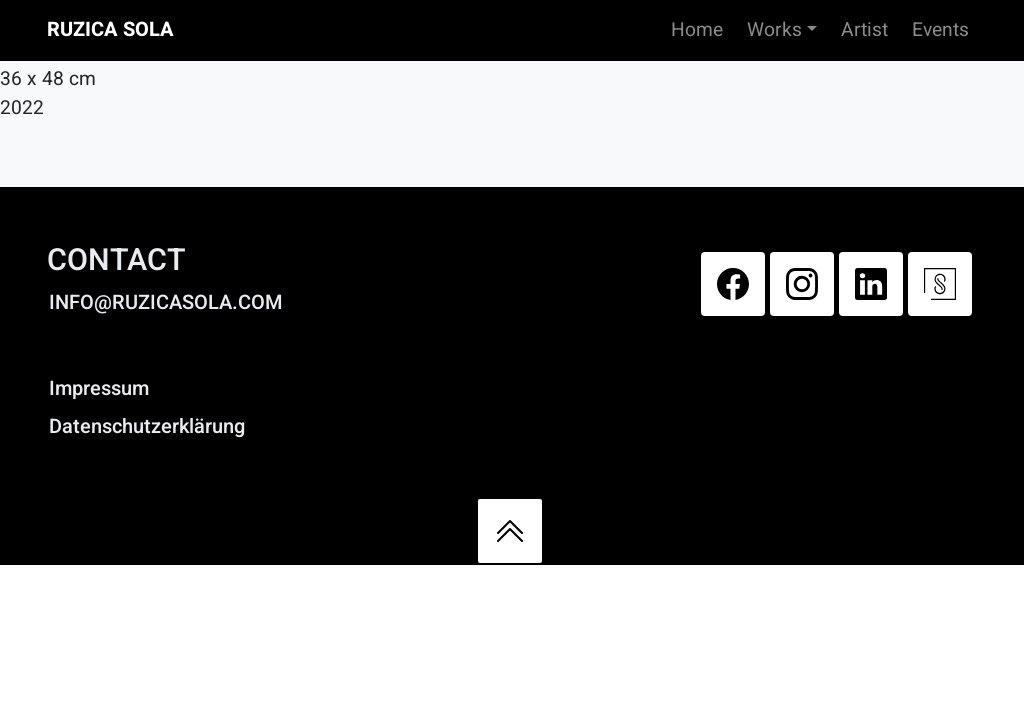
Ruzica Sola (110, 29)
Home (697, 30)
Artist (864, 30)
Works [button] (774, 30)
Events (940, 30)
